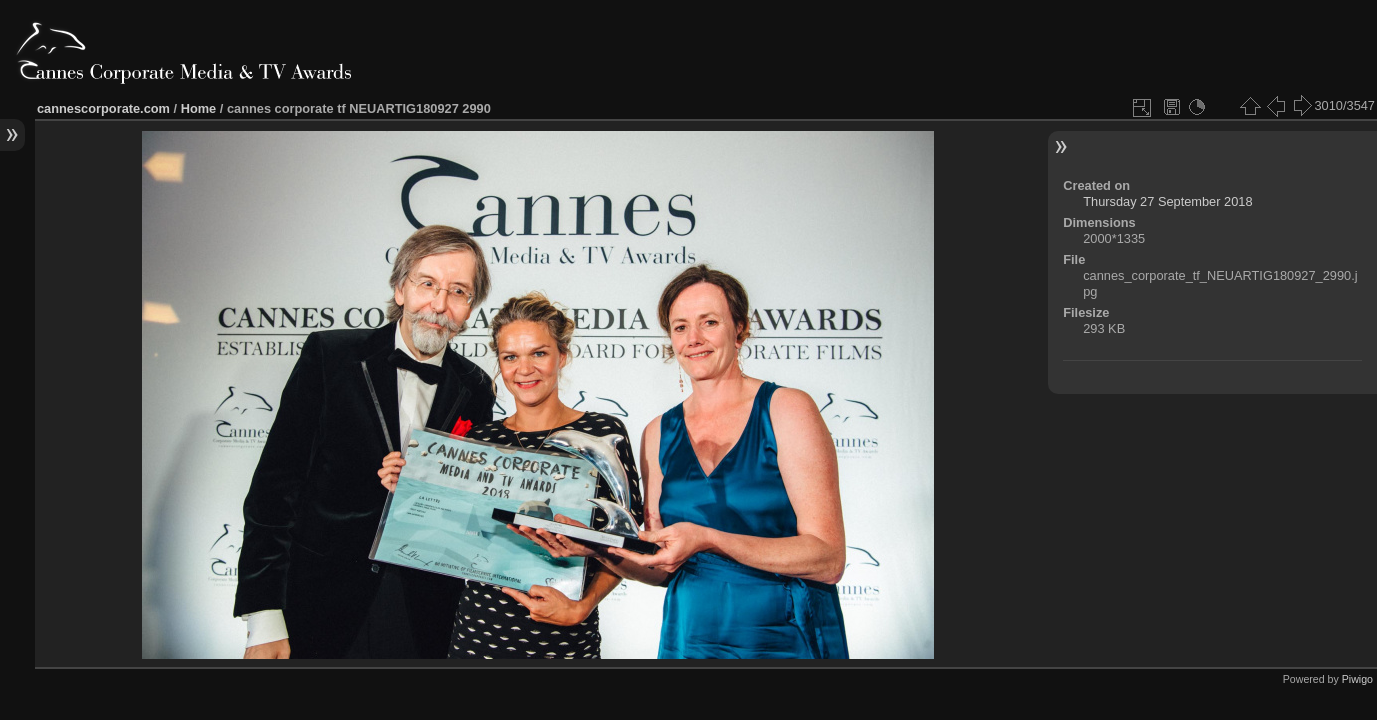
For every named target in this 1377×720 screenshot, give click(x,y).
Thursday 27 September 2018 (1167, 201)
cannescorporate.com (103, 108)
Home (199, 108)
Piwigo (1357, 679)
